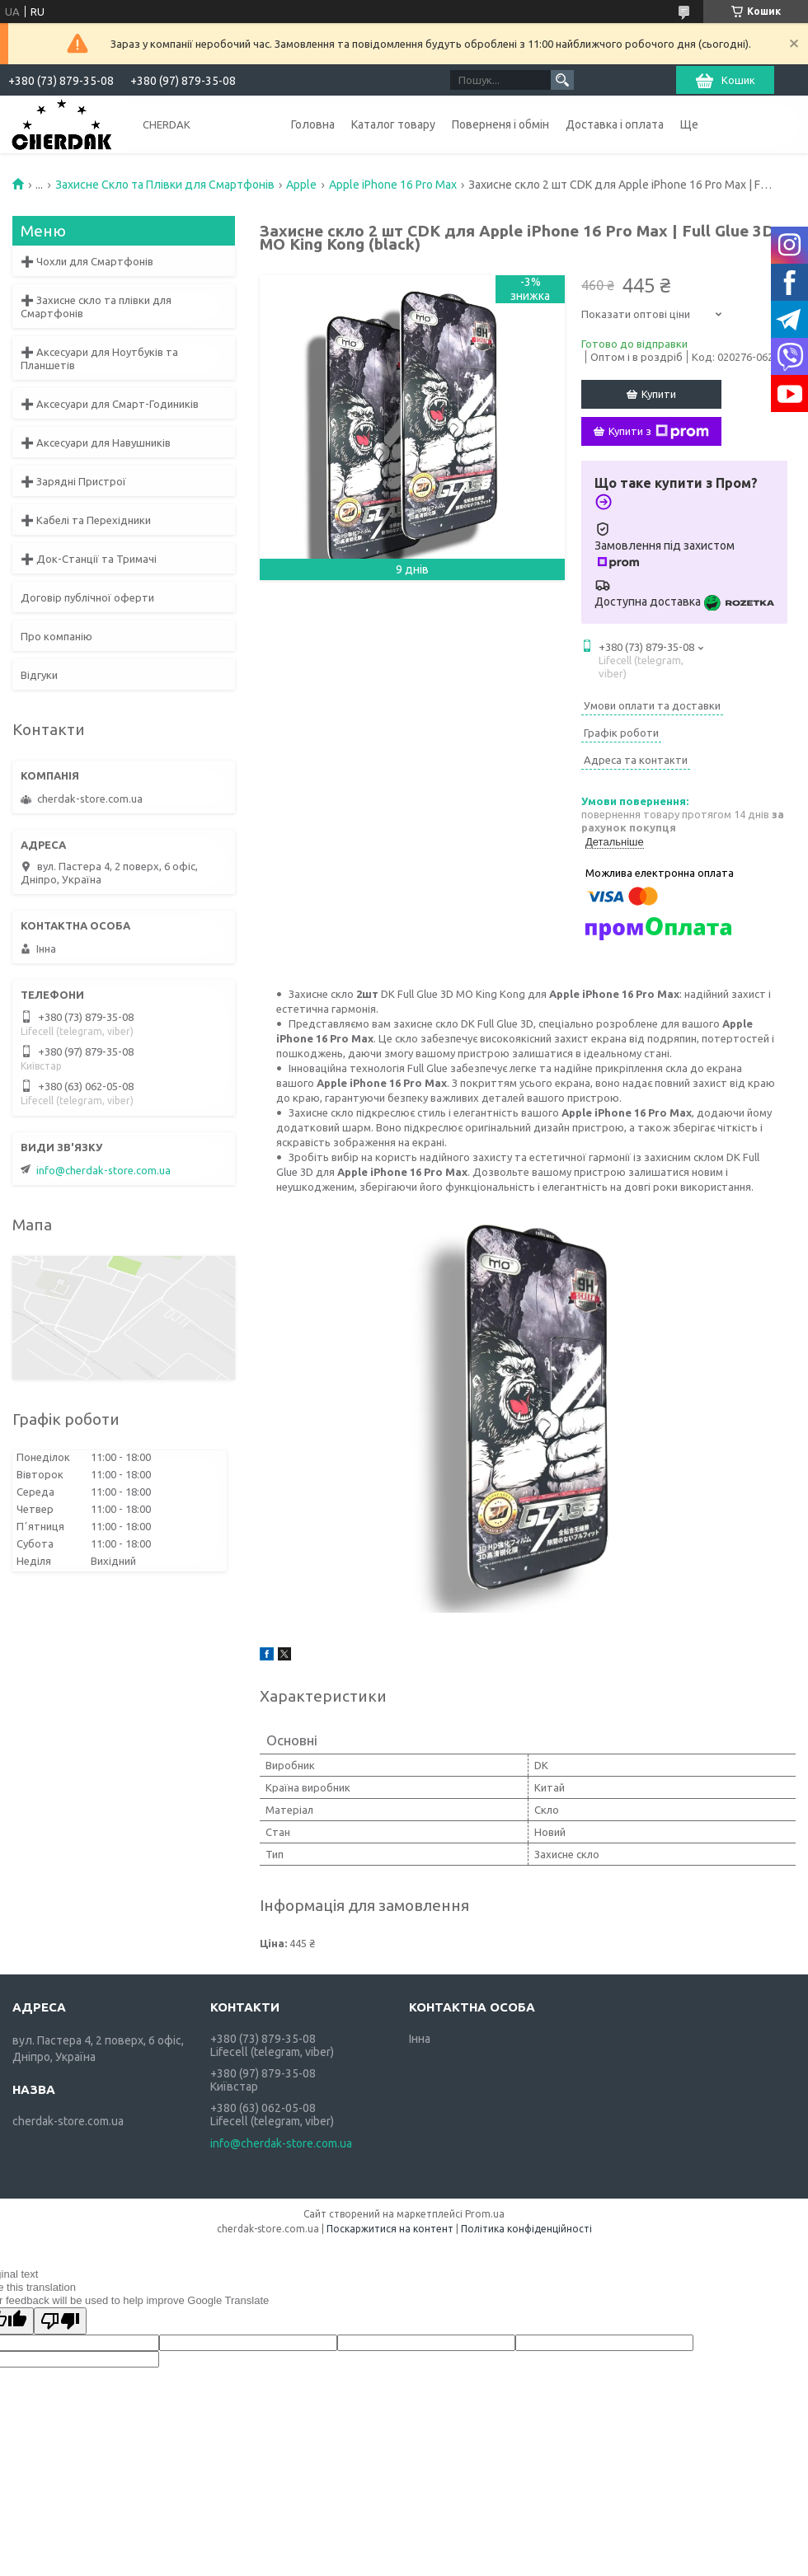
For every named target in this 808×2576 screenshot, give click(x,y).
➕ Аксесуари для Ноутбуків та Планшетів (99, 358)
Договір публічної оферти (87, 597)
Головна (313, 124)
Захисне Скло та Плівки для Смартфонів (165, 184)
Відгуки (39, 675)
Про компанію (56, 636)
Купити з (658, 431)
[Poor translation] (60, 2321)
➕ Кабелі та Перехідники (86, 520)
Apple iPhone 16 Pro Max (393, 184)
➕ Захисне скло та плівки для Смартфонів (96, 306)
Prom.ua (485, 2213)
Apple (301, 184)
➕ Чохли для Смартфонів (87, 261)
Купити (658, 394)
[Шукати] (562, 80)
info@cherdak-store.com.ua (103, 1170)
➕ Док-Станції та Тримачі (89, 558)
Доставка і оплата (615, 124)
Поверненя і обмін (500, 124)
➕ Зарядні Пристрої (73, 481)
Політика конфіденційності (526, 2228)
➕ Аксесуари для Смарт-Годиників (110, 404)
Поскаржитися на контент (389, 2228)
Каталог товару (393, 124)
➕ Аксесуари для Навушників (96, 442)
